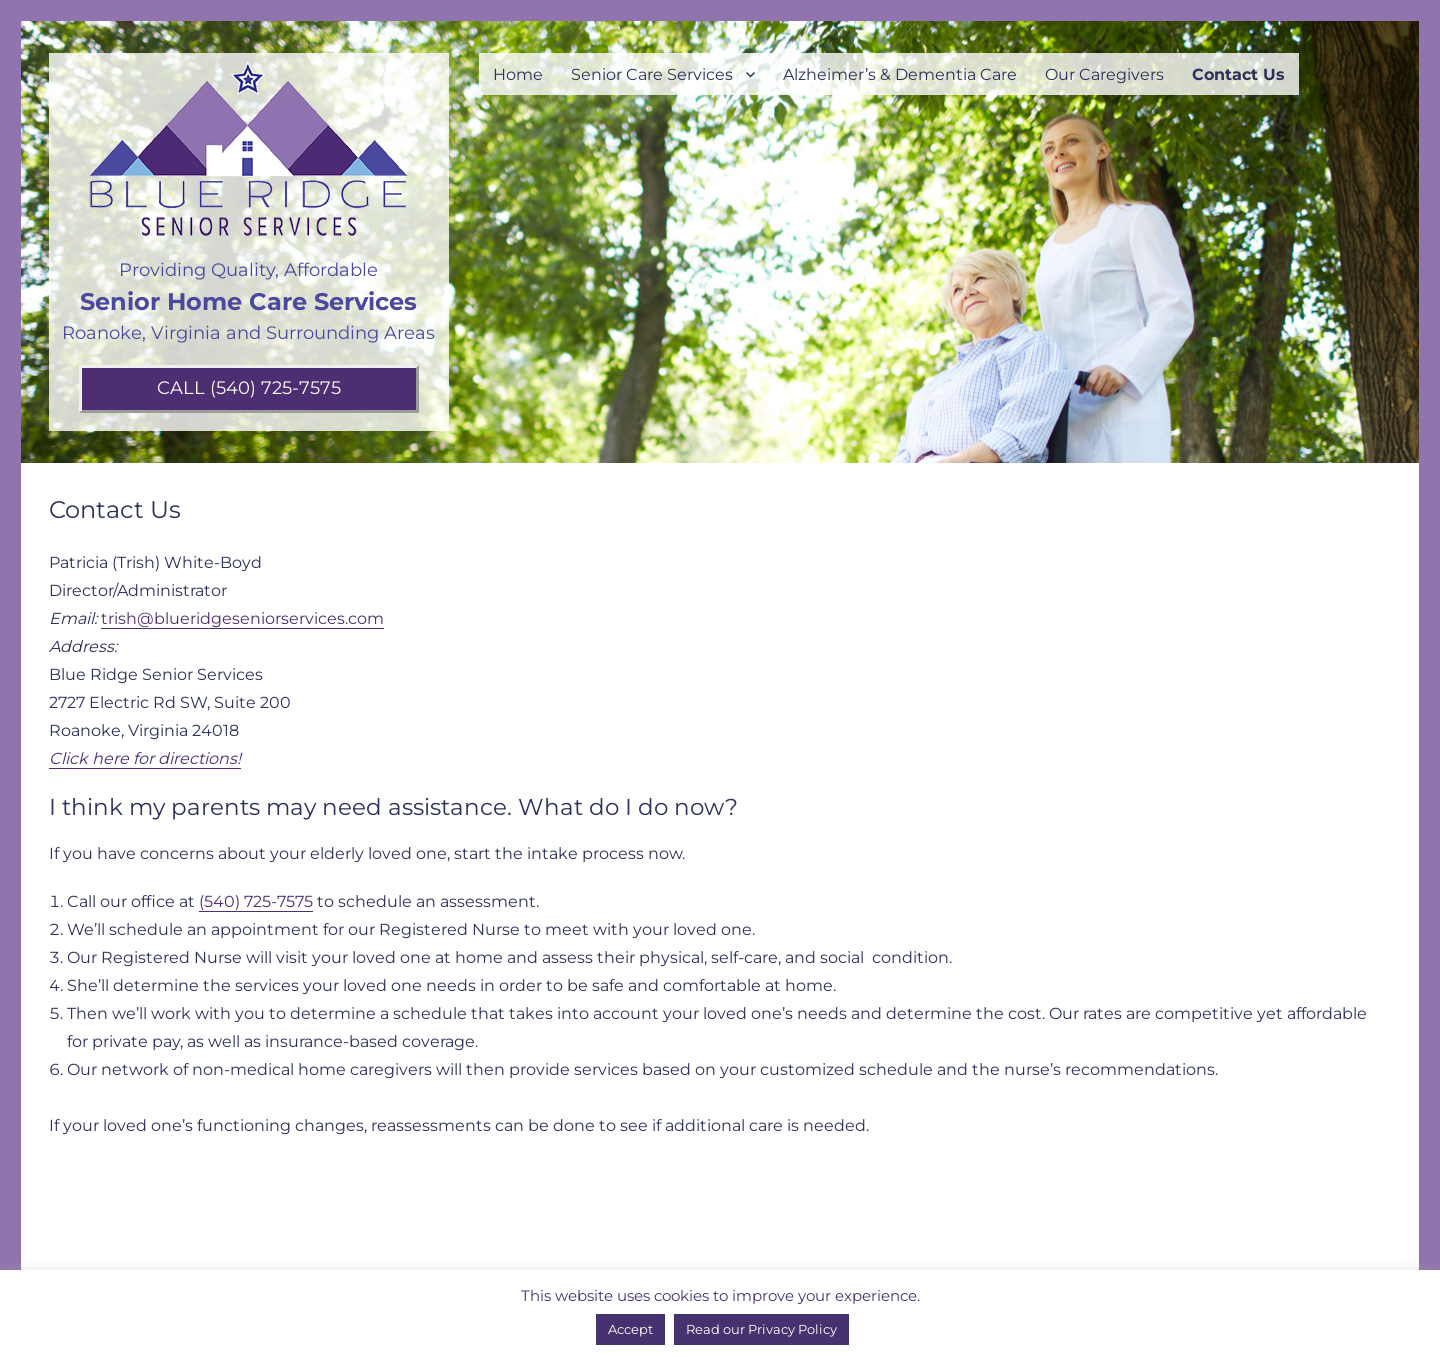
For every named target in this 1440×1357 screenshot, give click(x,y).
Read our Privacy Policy (761, 1329)
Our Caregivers (1104, 74)
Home (518, 74)
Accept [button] (630, 1329)
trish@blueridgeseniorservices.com (242, 618)
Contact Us (1238, 74)
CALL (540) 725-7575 (249, 388)
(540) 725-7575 (256, 901)
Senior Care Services (652, 74)
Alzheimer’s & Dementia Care (900, 74)
